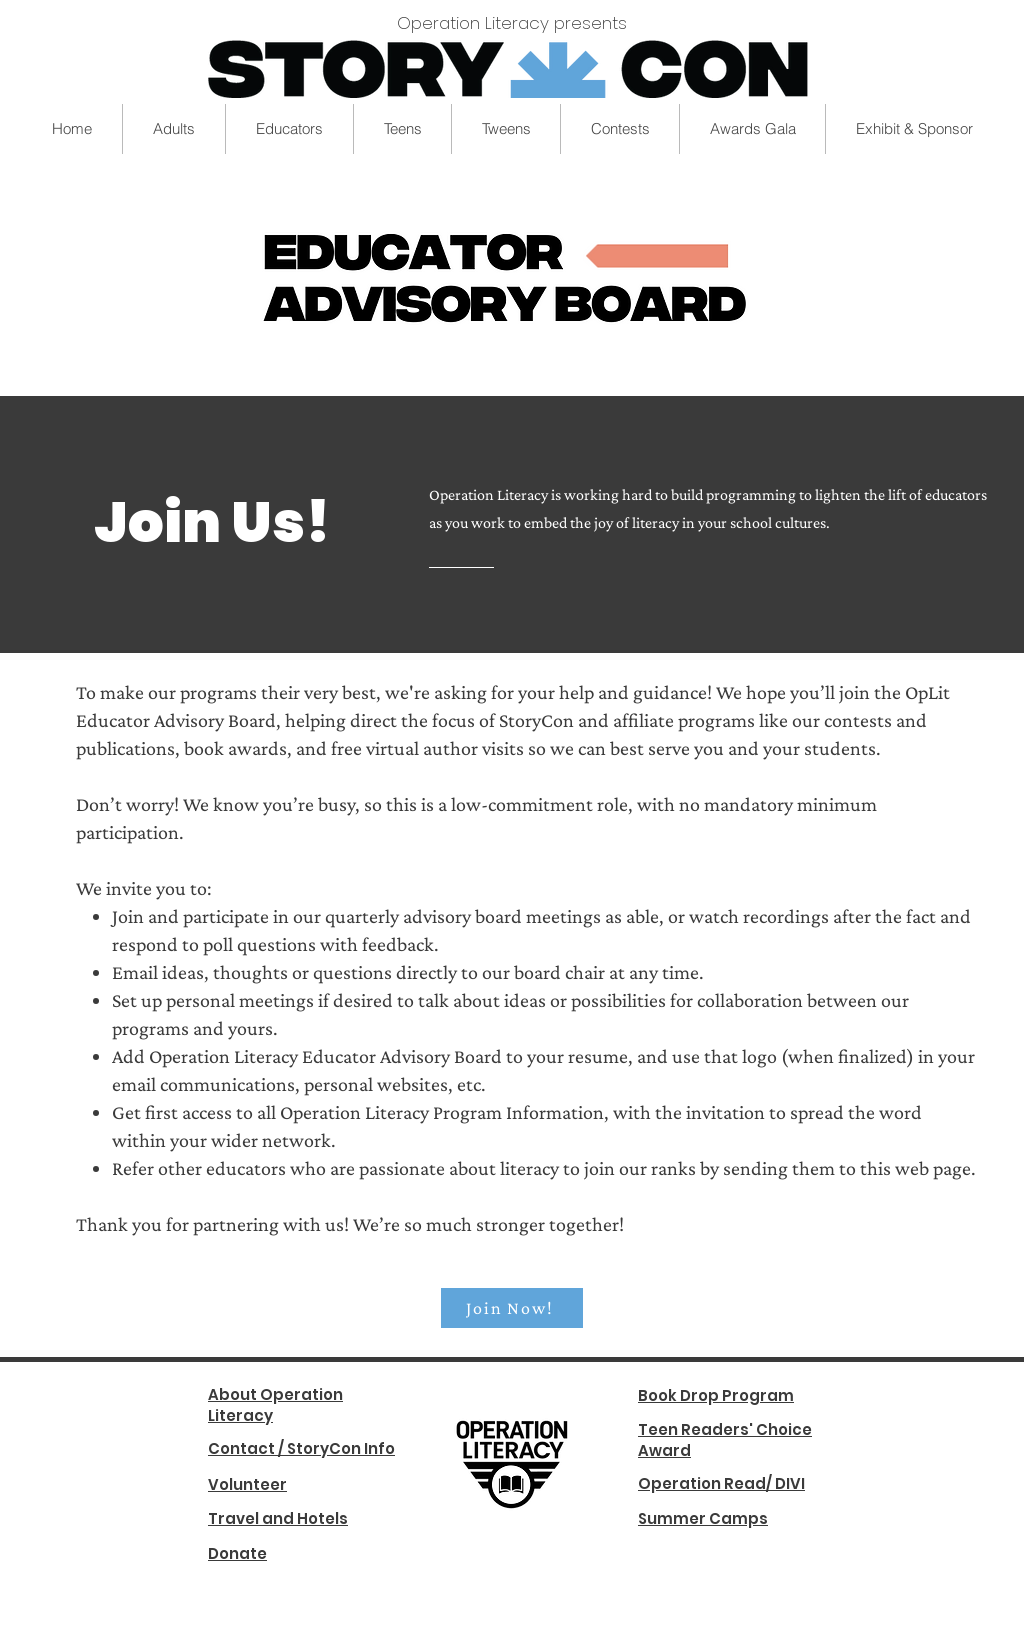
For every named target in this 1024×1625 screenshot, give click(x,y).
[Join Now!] (512, 1308)
